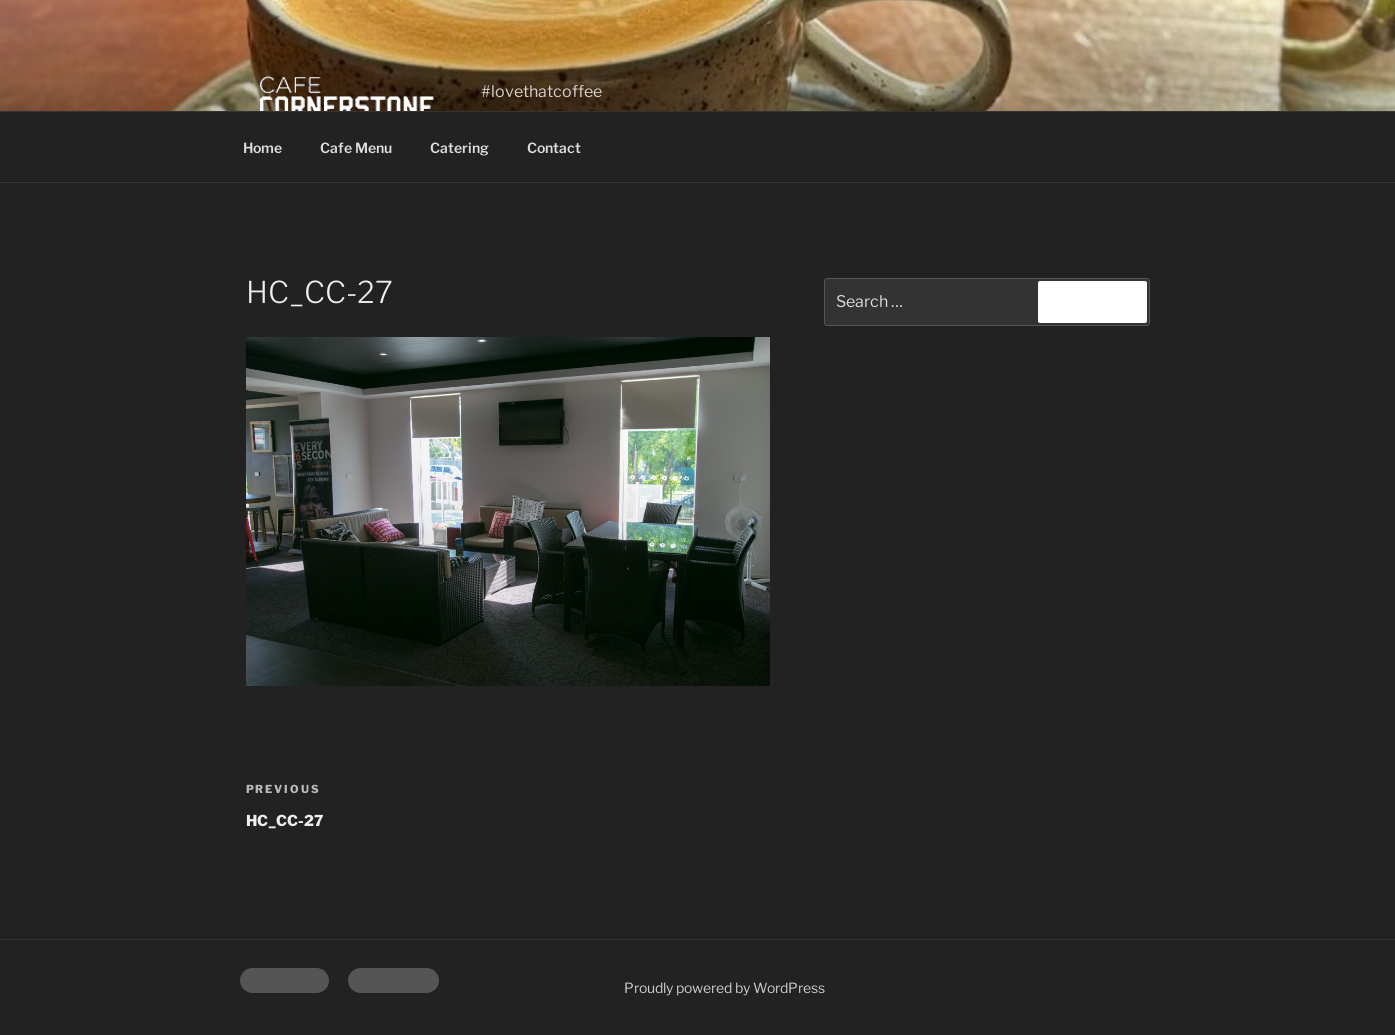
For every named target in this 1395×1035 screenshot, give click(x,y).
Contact (554, 147)
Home (262, 147)
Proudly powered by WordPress (724, 987)
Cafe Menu (356, 147)
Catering (459, 147)
